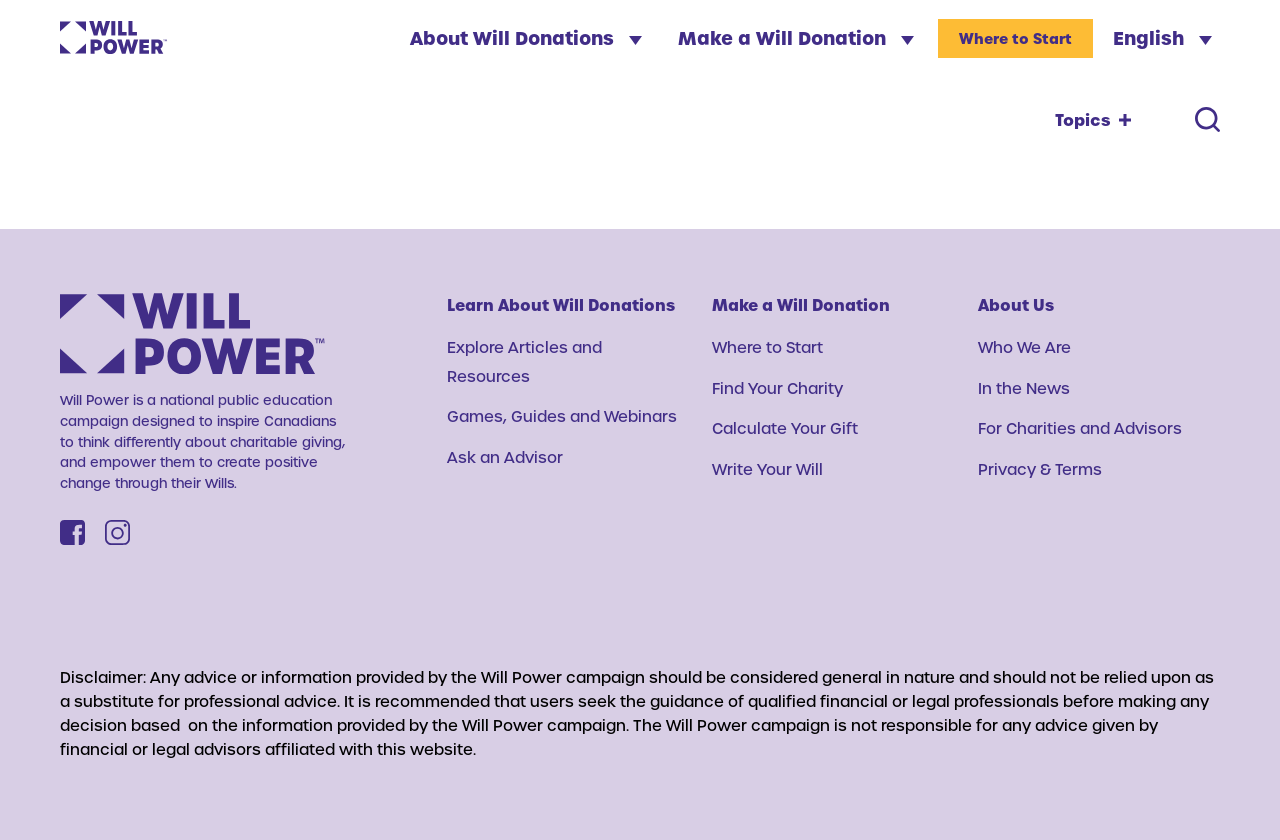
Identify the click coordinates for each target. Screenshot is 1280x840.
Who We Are (1024, 347)
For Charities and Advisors (1080, 428)
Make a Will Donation (796, 37)
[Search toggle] (1207, 119)
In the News (1024, 388)
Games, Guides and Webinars (562, 416)
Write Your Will (767, 469)
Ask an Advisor (505, 457)
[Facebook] (72, 532)
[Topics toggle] (1093, 120)
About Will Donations (526, 37)
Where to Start (1015, 38)
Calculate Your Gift (785, 428)
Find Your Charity (777, 388)
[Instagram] (117, 532)
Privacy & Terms (1040, 469)
